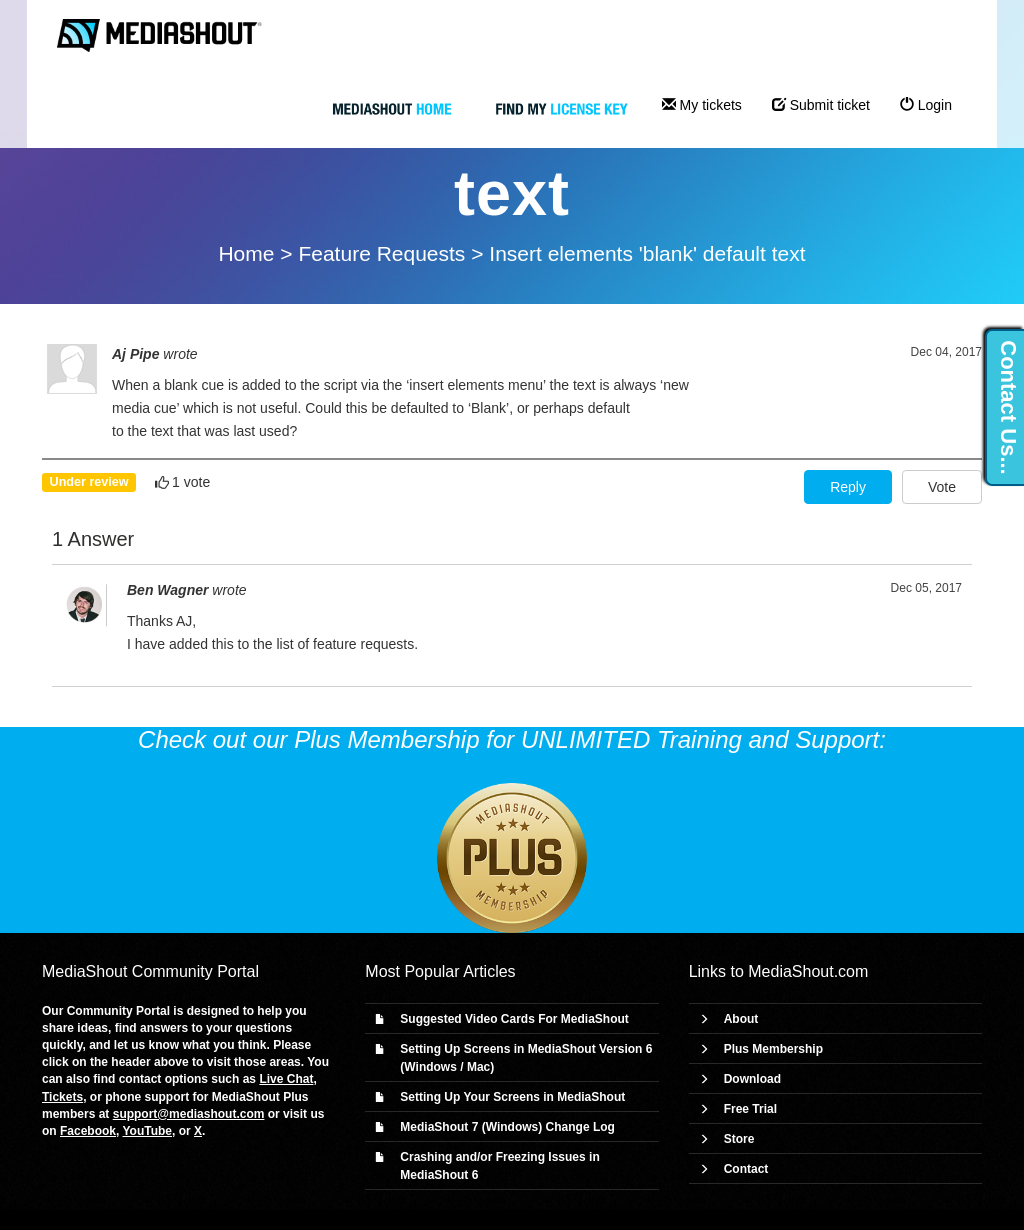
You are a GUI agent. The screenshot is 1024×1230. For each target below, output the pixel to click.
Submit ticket (821, 105)
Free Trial (750, 1109)
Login (926, 105)
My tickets (702, 105)
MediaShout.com (808, 971)
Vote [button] (942, 487)
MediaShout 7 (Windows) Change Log (507, 1127)
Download (752, 1079)
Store (739, 1139)
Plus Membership (773, 1049)
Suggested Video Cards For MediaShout (514, 1019)
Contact (746, 1169)
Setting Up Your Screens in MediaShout (512, 1097)
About (741, 1019)
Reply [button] (848, 487)
